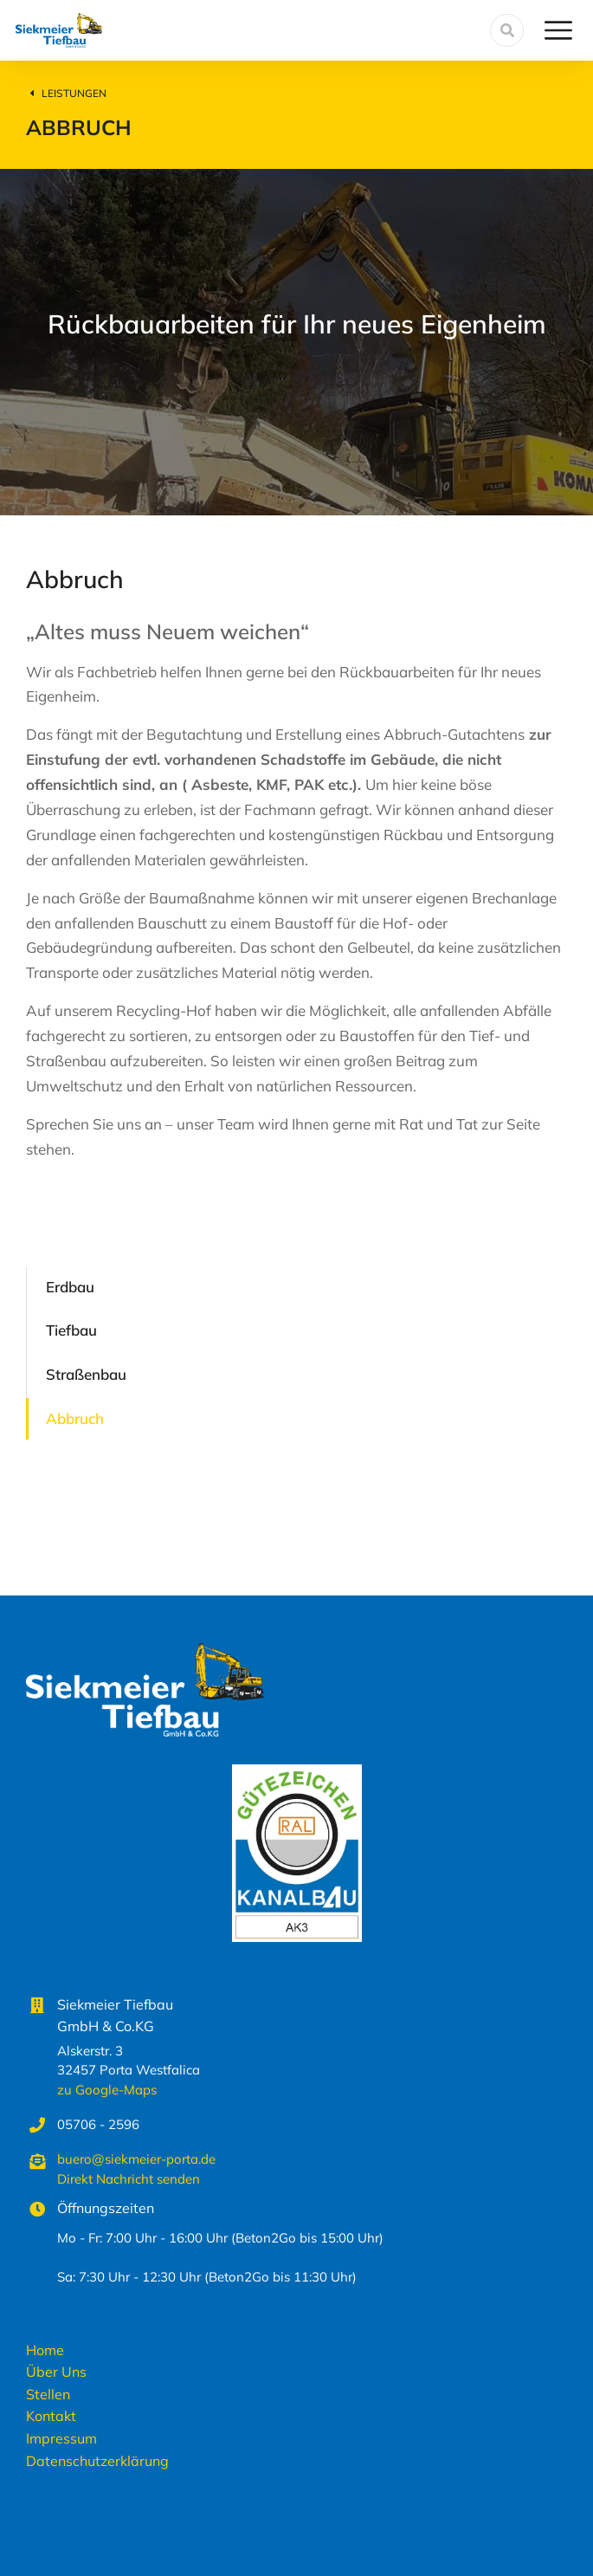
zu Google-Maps (107, 2089)
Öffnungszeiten (105, 2208)
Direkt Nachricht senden (128, 2179)
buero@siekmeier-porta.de (136, 2159)
